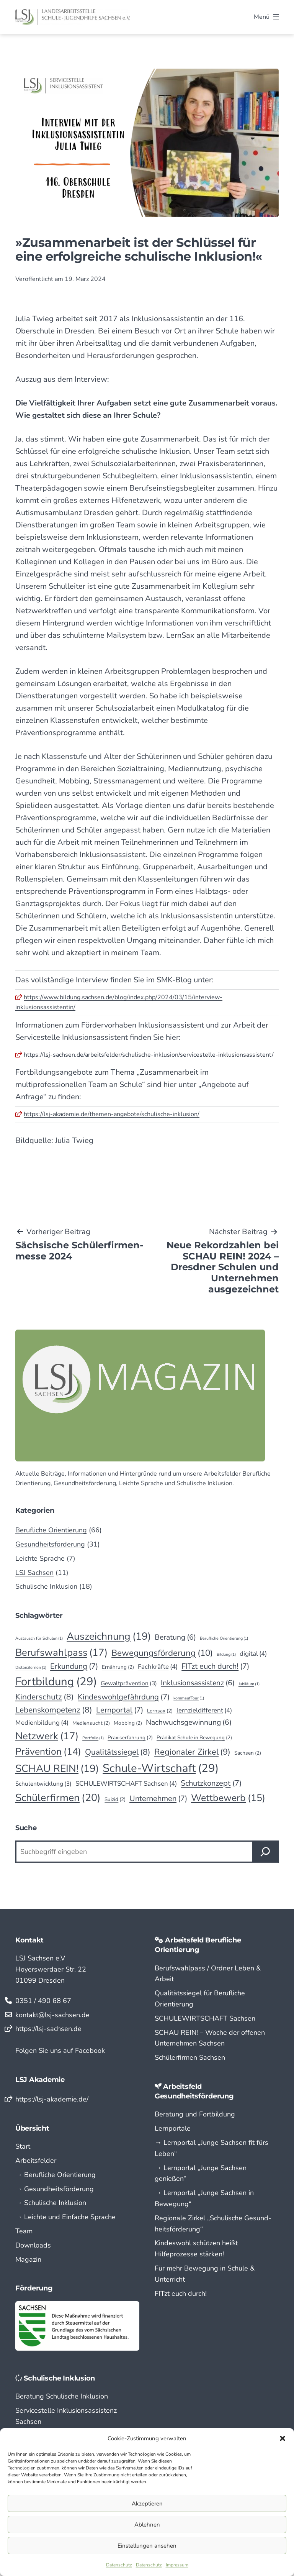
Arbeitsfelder (35, 2160)
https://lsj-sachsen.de (48, 2028)
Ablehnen (147, 2524)
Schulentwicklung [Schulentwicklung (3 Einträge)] (43, 1784)
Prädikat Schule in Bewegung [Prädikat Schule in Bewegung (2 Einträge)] (194, 1738)
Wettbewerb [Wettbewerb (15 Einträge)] (228, 1798)
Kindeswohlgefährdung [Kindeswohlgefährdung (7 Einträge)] (124, 1697)
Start (22, 2146)
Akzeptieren (147, 2503)
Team (24, 2231)
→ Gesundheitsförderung (54, 2188)
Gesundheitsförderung (50, 1544)
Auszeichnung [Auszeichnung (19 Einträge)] (109, 1636)
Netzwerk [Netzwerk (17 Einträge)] (46, 1736)
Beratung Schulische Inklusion (61, 2396)
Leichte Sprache (40, 1558)
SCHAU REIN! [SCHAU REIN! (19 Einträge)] (57, 1768)
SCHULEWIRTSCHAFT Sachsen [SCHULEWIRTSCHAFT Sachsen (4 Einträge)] (126, 1783)
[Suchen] (265, 1851)
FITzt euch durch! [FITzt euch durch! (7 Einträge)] (215, 1666)
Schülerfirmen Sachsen (190, 2057)
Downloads (33, 2245)
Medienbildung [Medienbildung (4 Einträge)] (42, 1722)
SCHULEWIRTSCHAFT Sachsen (205, 2018)
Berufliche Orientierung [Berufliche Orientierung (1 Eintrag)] (224, 1638)
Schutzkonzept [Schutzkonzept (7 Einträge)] (211, 1783)
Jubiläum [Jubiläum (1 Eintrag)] (249, 1684)
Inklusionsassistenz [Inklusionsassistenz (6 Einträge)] (198, 1683)
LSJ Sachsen (34, 1572)
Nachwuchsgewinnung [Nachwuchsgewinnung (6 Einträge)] (189, 1722)
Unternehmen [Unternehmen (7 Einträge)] (158, 1799)
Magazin (28, 2259)
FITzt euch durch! (181, 2293)
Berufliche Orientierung (51, 1530)
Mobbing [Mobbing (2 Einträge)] (128, 1723)
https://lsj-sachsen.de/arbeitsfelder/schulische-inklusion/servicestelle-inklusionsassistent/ (149, 1055)
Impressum (177, 2565)
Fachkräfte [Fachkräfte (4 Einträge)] (158, 1667)
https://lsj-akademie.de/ (51, 2099)
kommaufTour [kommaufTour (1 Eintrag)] (188, 1698)
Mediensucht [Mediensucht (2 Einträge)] (91, 1723)
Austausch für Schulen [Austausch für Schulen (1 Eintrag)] (39, 1638)
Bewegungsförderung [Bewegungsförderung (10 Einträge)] (161, 1653)
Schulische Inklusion (46, 1586)
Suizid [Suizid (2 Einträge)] (115, 1799)
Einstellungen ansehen (147, 2546)
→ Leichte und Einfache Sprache (65, 2216)
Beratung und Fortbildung (195, 2114)
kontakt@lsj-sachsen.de (52, 2014)
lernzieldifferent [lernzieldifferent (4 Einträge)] (204, 1710)
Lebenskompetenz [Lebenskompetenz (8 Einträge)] (53, 1710)
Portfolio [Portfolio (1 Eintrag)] (93, 1738)
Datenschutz (119, 2565)
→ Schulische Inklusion (50, 2202)
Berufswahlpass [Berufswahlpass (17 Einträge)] (61, 1652)
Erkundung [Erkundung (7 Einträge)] (74, 1666)
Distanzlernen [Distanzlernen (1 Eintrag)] (30, 1667)
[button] (282, 2438)
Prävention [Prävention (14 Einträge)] (48, 1751)
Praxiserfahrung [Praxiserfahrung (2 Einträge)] (130, 1738)
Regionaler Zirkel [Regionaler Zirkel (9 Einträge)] (192, 1752)
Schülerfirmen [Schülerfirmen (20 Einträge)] (58, 1798)
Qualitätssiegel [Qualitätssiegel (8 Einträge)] (117, 1752)
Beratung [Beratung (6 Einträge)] (175, 1637)
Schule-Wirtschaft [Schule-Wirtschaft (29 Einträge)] (161, 1768)
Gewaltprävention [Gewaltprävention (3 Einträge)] (129, 1683)
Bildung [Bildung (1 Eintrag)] (226, 1654)
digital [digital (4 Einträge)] (253, 1653)
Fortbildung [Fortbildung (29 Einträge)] (56, 1682)
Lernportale (173, 2128)
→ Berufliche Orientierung (55, 2174)
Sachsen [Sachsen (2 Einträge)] (247, 1753)
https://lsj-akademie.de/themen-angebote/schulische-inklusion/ (111, 1114)
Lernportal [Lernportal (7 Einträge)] (119, 1710)
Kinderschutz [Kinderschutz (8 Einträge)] (44, 1697)
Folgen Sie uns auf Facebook (60, 2050)
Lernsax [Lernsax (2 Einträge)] (160, 1711)
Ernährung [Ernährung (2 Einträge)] (118, 1667)
